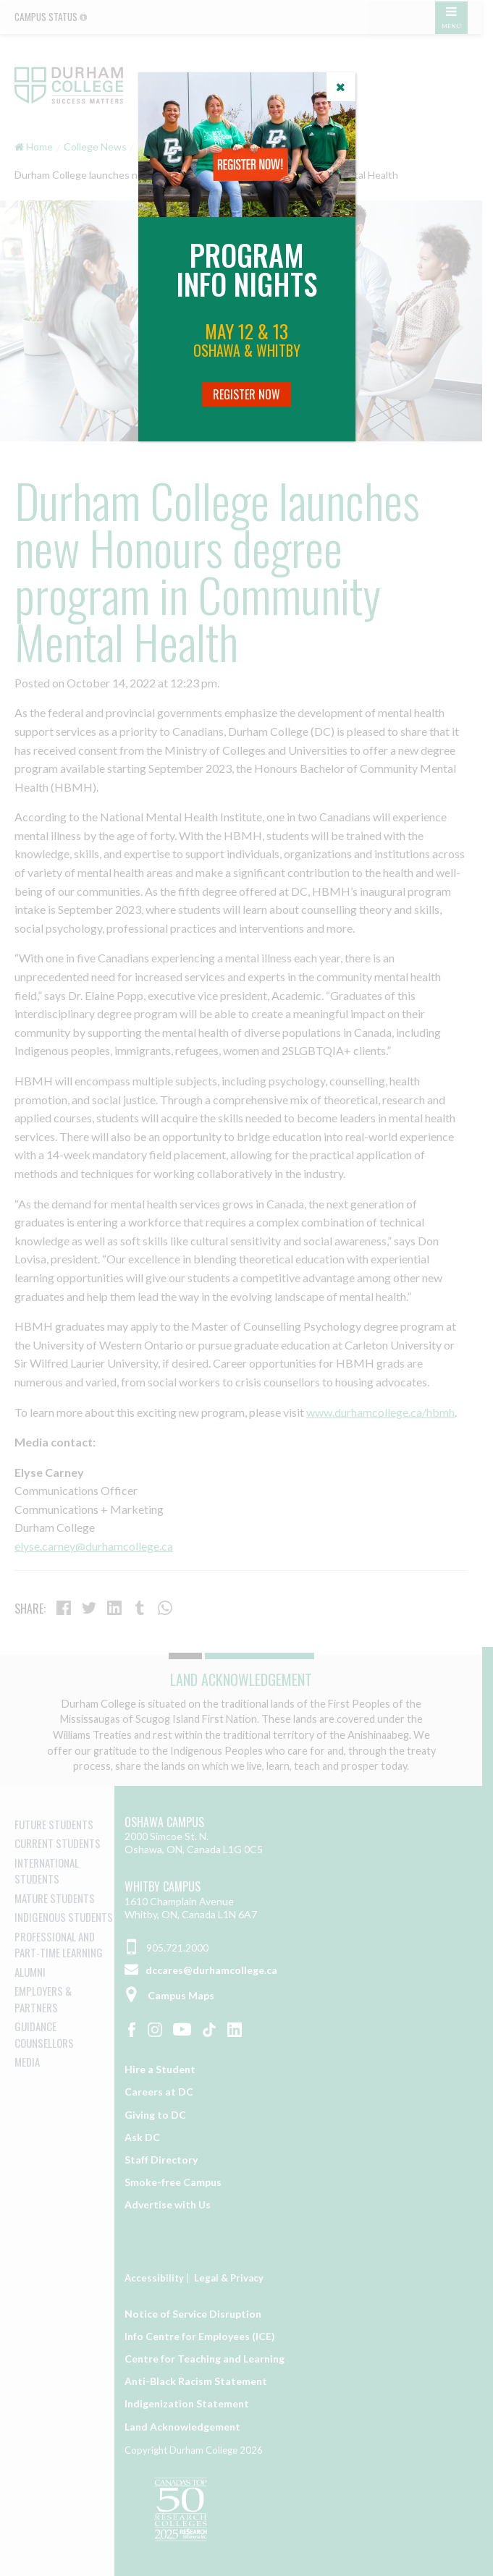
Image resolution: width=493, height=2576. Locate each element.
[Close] (340, 86)
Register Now (246, 394)
